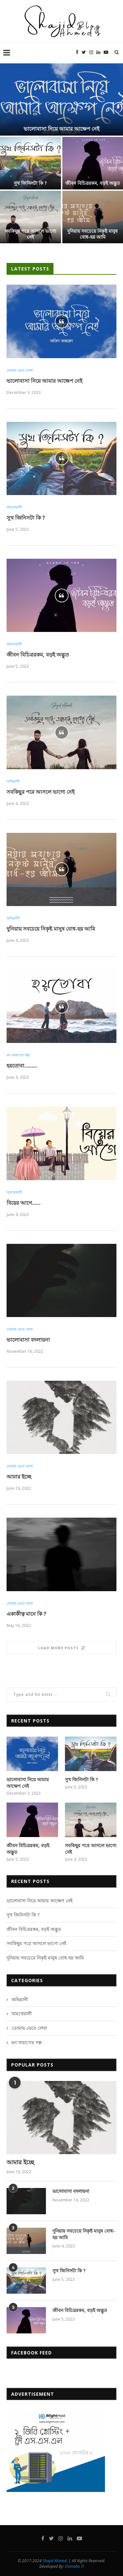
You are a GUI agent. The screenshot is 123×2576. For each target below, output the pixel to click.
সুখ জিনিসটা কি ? (30, 183)
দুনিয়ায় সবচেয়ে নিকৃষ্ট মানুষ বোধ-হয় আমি (92, 234)
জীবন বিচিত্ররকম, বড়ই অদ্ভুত (92, 183)
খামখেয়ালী (14, 507)
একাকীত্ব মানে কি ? (26, 1613)
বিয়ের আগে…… (23, 1202)
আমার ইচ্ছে (19, 1476)
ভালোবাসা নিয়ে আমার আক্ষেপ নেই (61, 128)
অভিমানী (13, 781)
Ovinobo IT (74, 2566)
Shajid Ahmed (55, 2561)
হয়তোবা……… (22, 1065)
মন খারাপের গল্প (18, 1055)
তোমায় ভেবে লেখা (20, 370)
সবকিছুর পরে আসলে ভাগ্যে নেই (30, 234)
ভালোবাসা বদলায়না (28, 1339)
